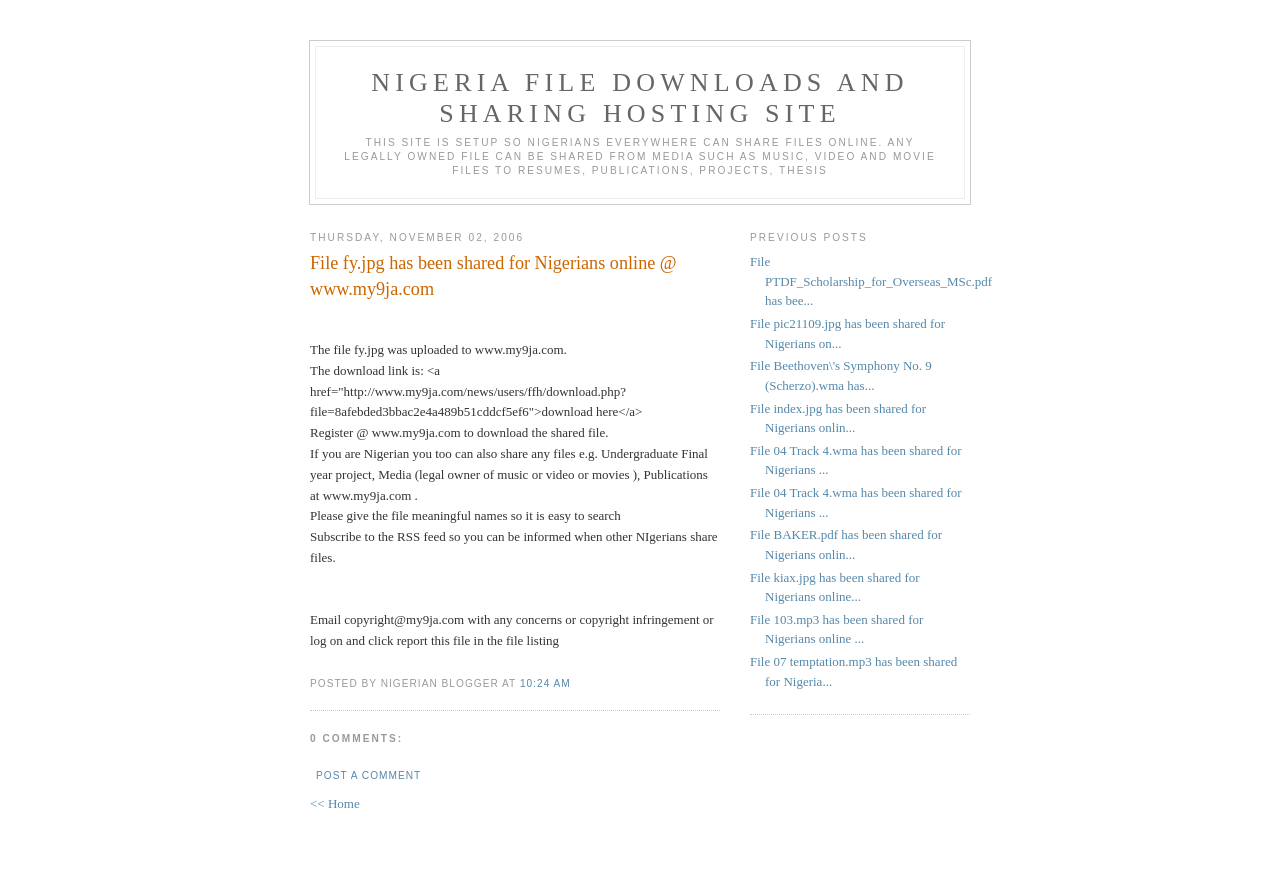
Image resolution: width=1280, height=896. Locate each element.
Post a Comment (368, 775)
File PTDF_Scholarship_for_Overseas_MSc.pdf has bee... (871, 281)
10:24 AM (545, 683)
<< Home (335, 803)
